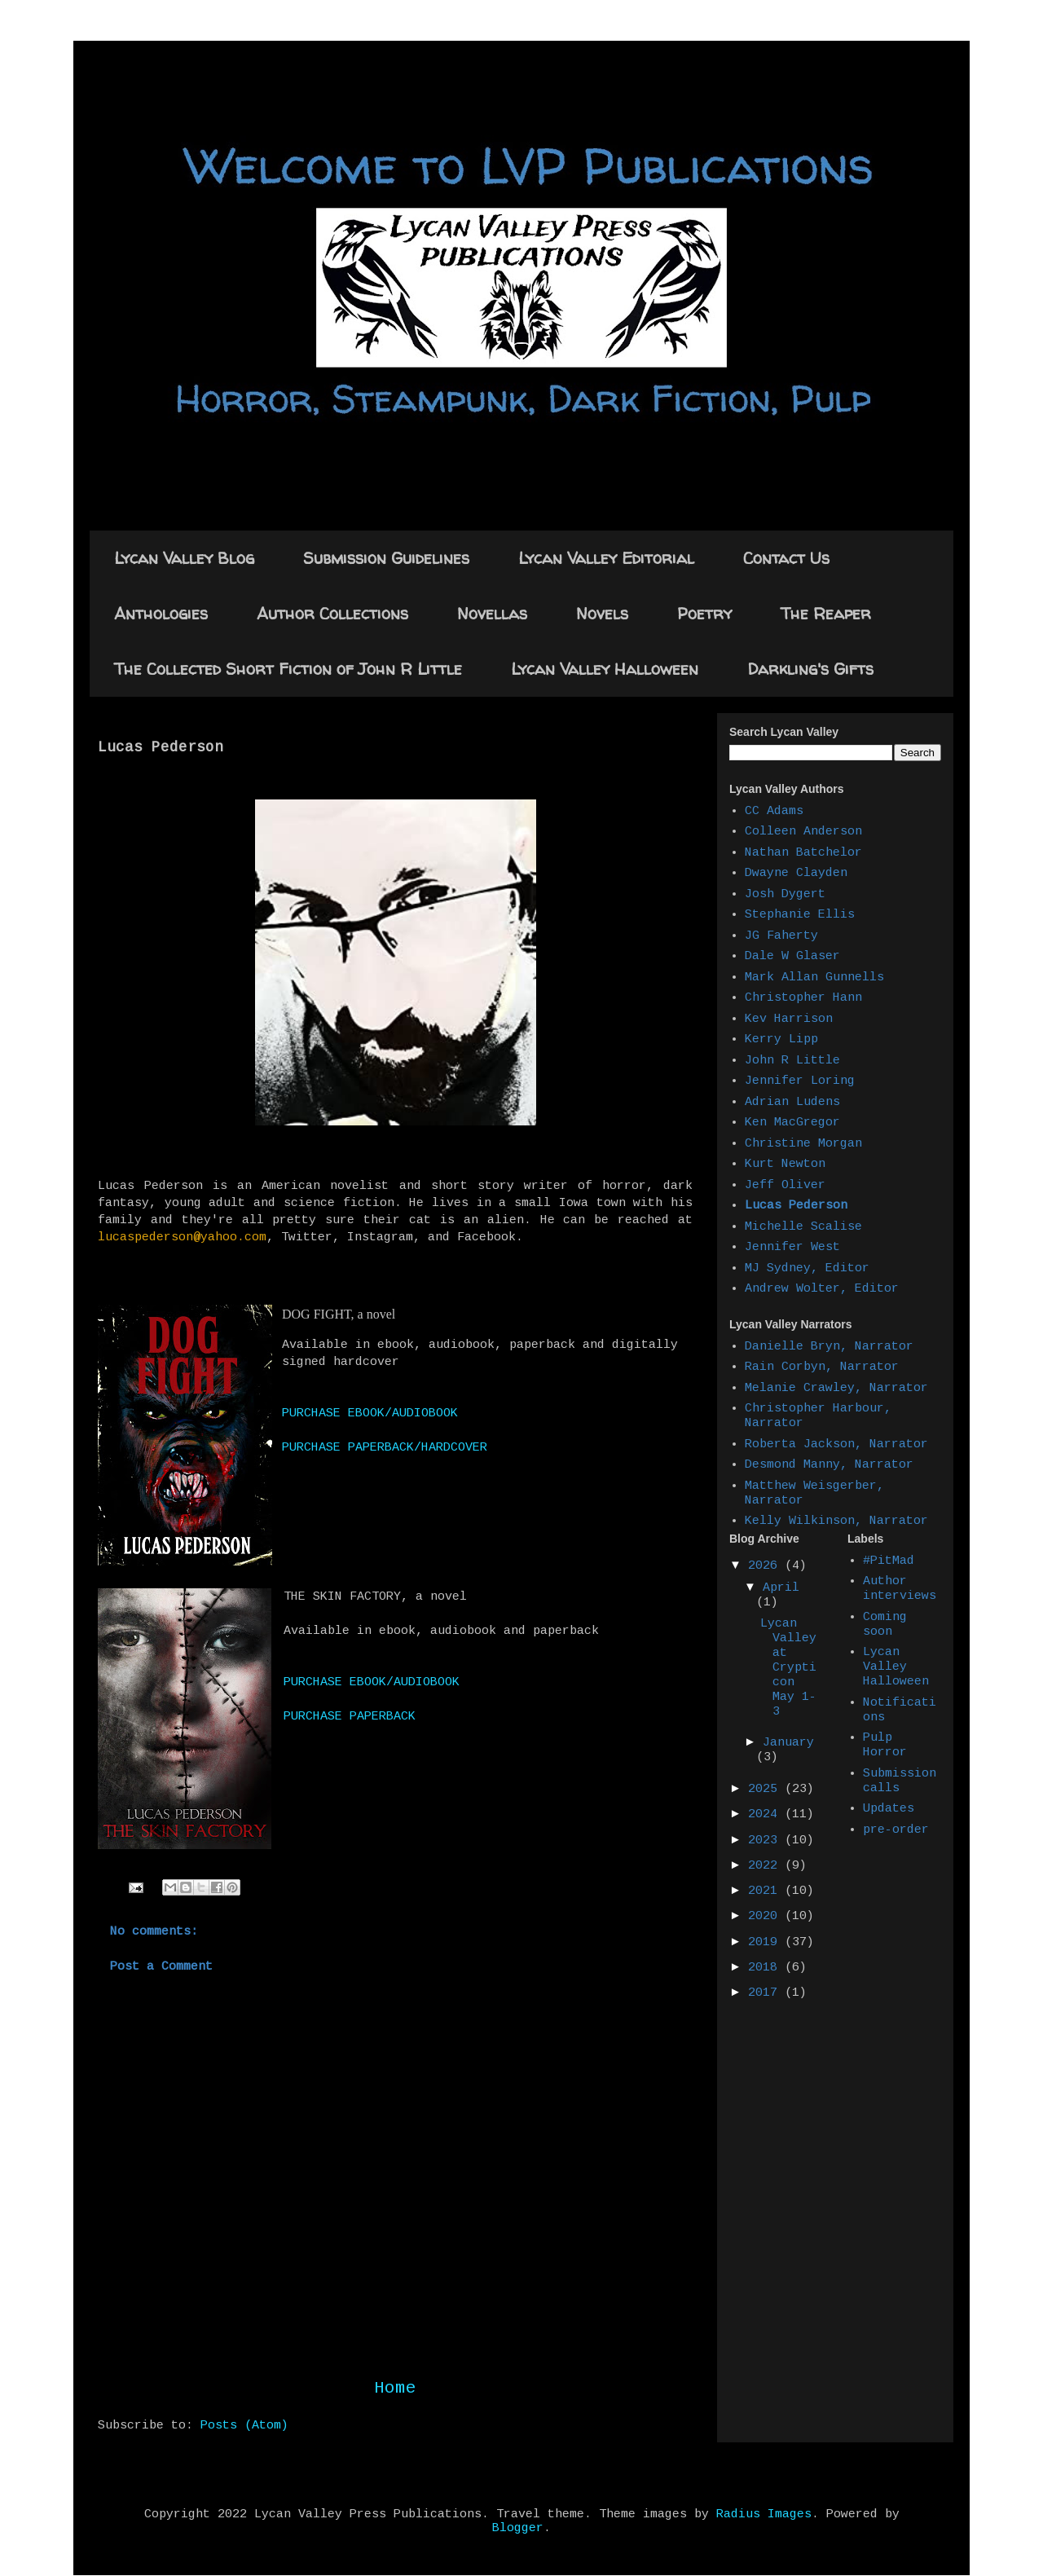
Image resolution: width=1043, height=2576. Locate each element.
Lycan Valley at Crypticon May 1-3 (788, 1668)
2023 (766, 1840)
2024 (766, 1814)
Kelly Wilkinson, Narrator (836, 1521)
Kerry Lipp (781, 1039)
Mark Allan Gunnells (814, 977)
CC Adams (774, 811)
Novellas (492, 613)
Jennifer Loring (800, 1081)
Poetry (704, 613)
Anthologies (161, 613)
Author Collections (332, 613)
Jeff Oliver (785, 1185)
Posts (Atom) (244, 2426)
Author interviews (899, 1588)
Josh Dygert (785, 894)
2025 (766, 1789)
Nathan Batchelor (803, 853)
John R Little (792, 1061)
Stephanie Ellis (800, 915)
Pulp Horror (885, 1745)
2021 (766, 1891)
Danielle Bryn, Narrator (829, 1347)
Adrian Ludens (792, 1102)
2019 (766, 1942)
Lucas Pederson (796, 1206)
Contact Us (786, 558)
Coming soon (885, 1624)
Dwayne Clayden (796, 873)
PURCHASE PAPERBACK (350, 1717)
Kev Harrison (789, 1019)
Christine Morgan (803, 1144)
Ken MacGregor (792, 1122)
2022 (766, 1866)
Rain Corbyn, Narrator (822, 1367)
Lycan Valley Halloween (604, 669)
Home (395, 2388)
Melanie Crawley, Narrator (836, 1388)
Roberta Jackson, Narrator (836, 1444)
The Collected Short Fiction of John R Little (288, 669)
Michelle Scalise (803, 1227)
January (788, 1743)
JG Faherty (781, 936)
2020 (766, 1916)
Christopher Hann (803, 998)
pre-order (896, 1830)
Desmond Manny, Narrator (829, 1465)
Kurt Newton (785, 1164)
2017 (766, 1993)
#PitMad (888, 1561)
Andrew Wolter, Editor (822, 1289)
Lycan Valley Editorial (606, 558)
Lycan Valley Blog (184, 558)
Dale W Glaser (792, 956)
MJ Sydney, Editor (807, 1268)
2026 (766, 1566)
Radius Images (764, 2514)
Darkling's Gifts (810, 669)
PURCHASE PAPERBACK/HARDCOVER (384, 1448)
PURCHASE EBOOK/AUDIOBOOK (370, 1413)
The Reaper (826, 613)
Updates (888, 1809)
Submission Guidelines (386, 558)
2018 (766, 1968)
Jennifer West (792, 1247)
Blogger (518, 2528)
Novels (602, 613)
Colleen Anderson (803, 832)
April (781, 1588)
